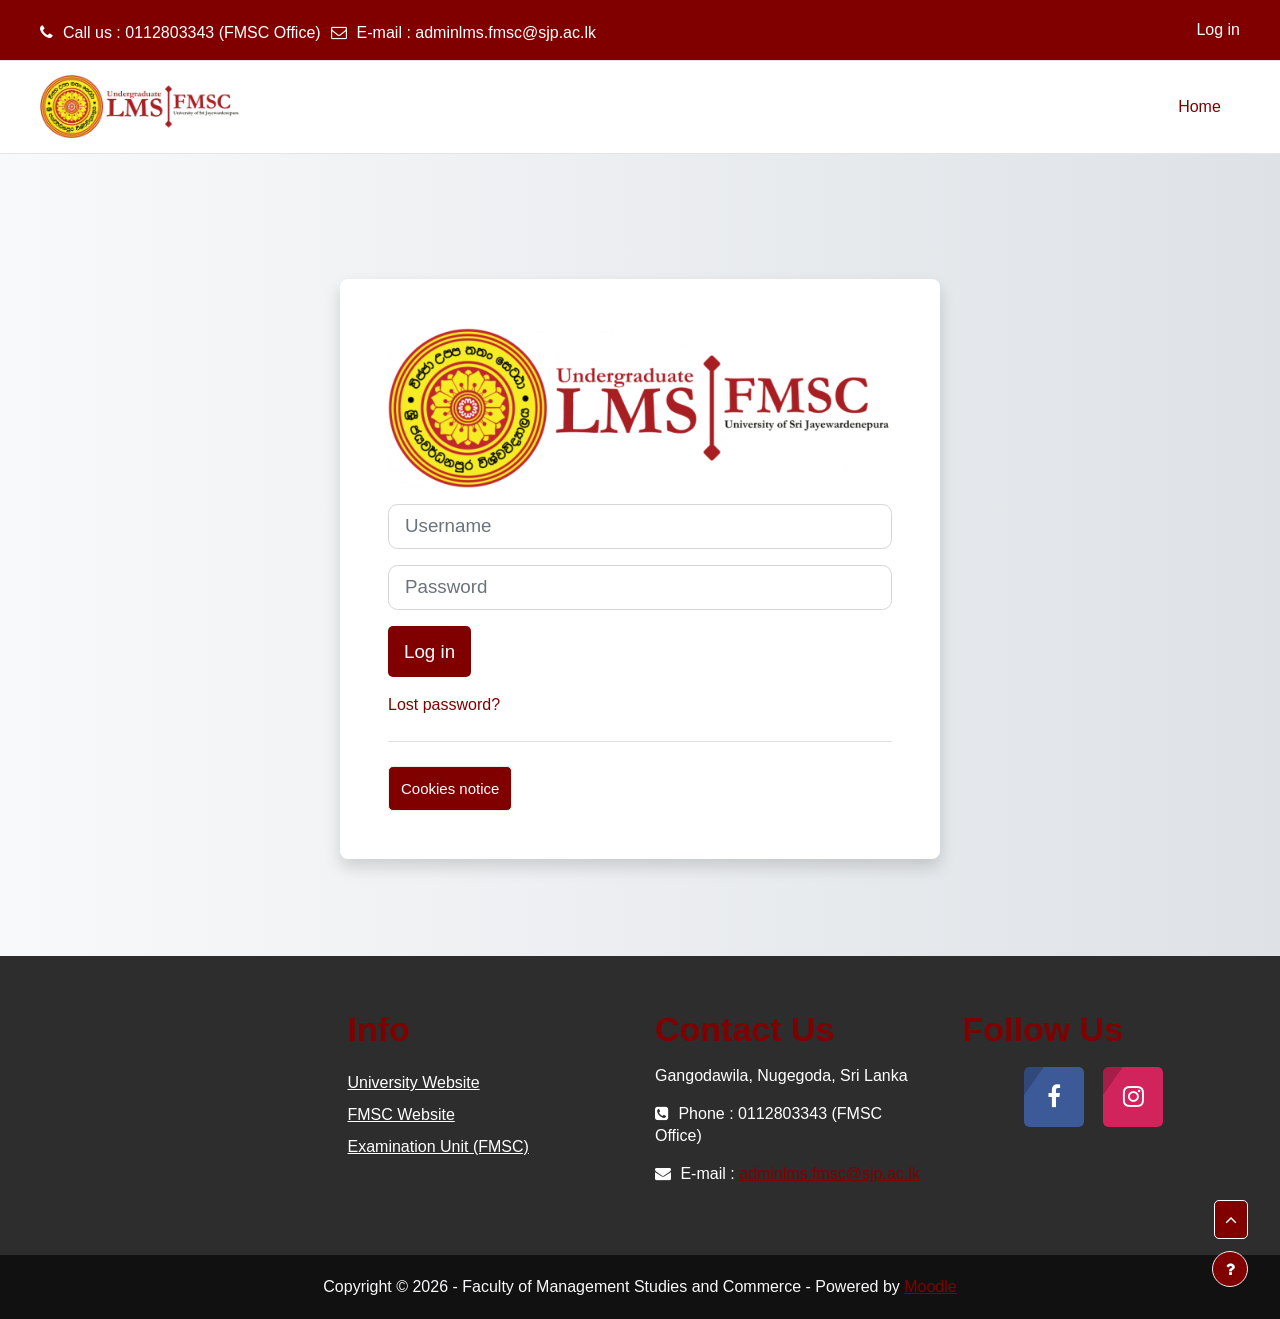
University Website (414, 1082)
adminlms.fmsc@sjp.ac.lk (505, 32)
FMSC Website (401, 1114)
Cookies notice (450, 788)
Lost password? (444, 704)
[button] (1231, 1220)
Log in (1218, 29)
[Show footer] (1230, 1269)
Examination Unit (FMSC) (438, 1146)
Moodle (930, 1286)
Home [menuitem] (1199, 106)
